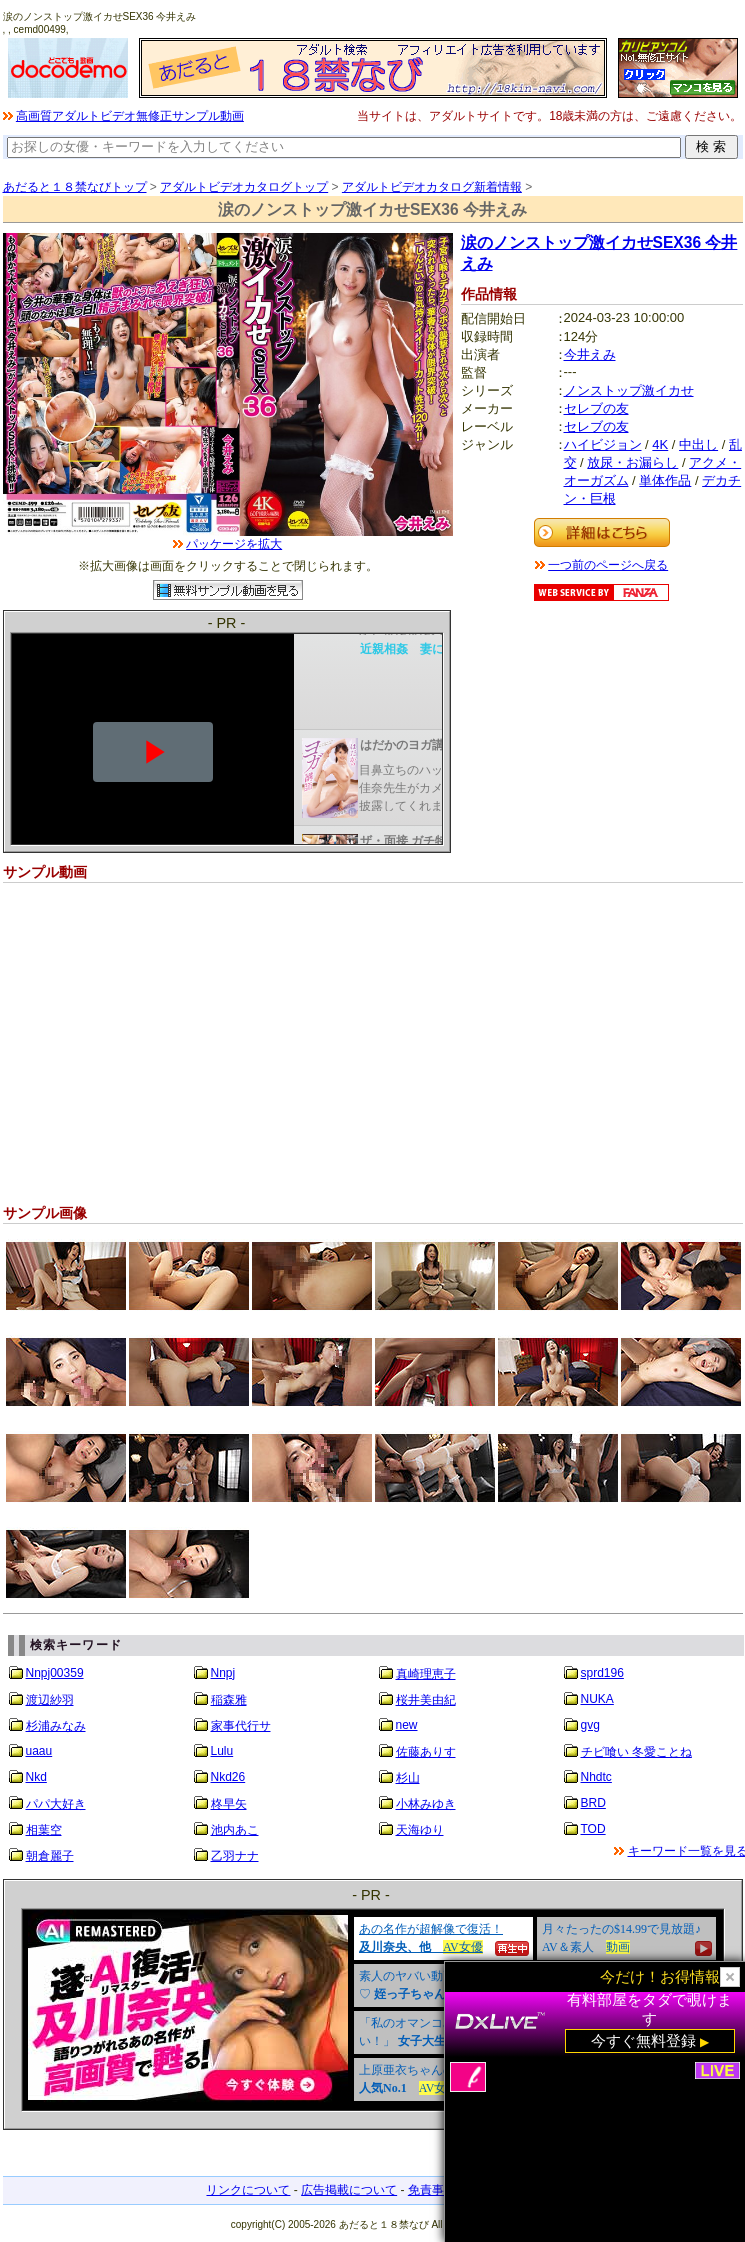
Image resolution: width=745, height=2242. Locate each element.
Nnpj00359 (55, 1673)
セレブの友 (596, 408)
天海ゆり (420, 1830)
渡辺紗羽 (50, 1700)
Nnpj (223, 1673)
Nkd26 (228, 1777)
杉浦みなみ (56, 1726)
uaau (39, 1751)
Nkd (36, 1777)
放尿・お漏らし (632, 462)
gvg (590, 1725)
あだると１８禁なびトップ (75, 187)
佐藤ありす (426, 1752)
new (407, 1725)
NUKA (597, 1699)
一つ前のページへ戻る (608, 565)
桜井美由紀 (426, 1700)
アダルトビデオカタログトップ (244, 187)
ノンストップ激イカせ (629, 390)
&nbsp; (373, 2010)
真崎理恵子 (426, 1674)
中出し (698, 444)
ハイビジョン (603, 444)
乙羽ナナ (235, 1856)
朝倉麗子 (50, 1856)
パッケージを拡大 (234, 544)
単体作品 (665, 480)
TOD (593, 1829)
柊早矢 (229, 1804)
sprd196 (602, 1673)
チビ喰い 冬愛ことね (636, 1752)
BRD (593, 1803)
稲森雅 (229, 1700)
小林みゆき (426, 1804)
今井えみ (590, 354)
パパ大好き (56, 1804)
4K (660, 444)
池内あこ (235, 1830)
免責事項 (432, 2190)
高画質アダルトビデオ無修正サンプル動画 (130, 116)
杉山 (408, 1778)
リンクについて (248, 2190)
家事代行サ (241, 1726)
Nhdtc (596, 1777)
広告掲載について (349, 2190)
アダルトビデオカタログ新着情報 (432, 187)
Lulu (222, 1751)
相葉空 (44, 1830)
